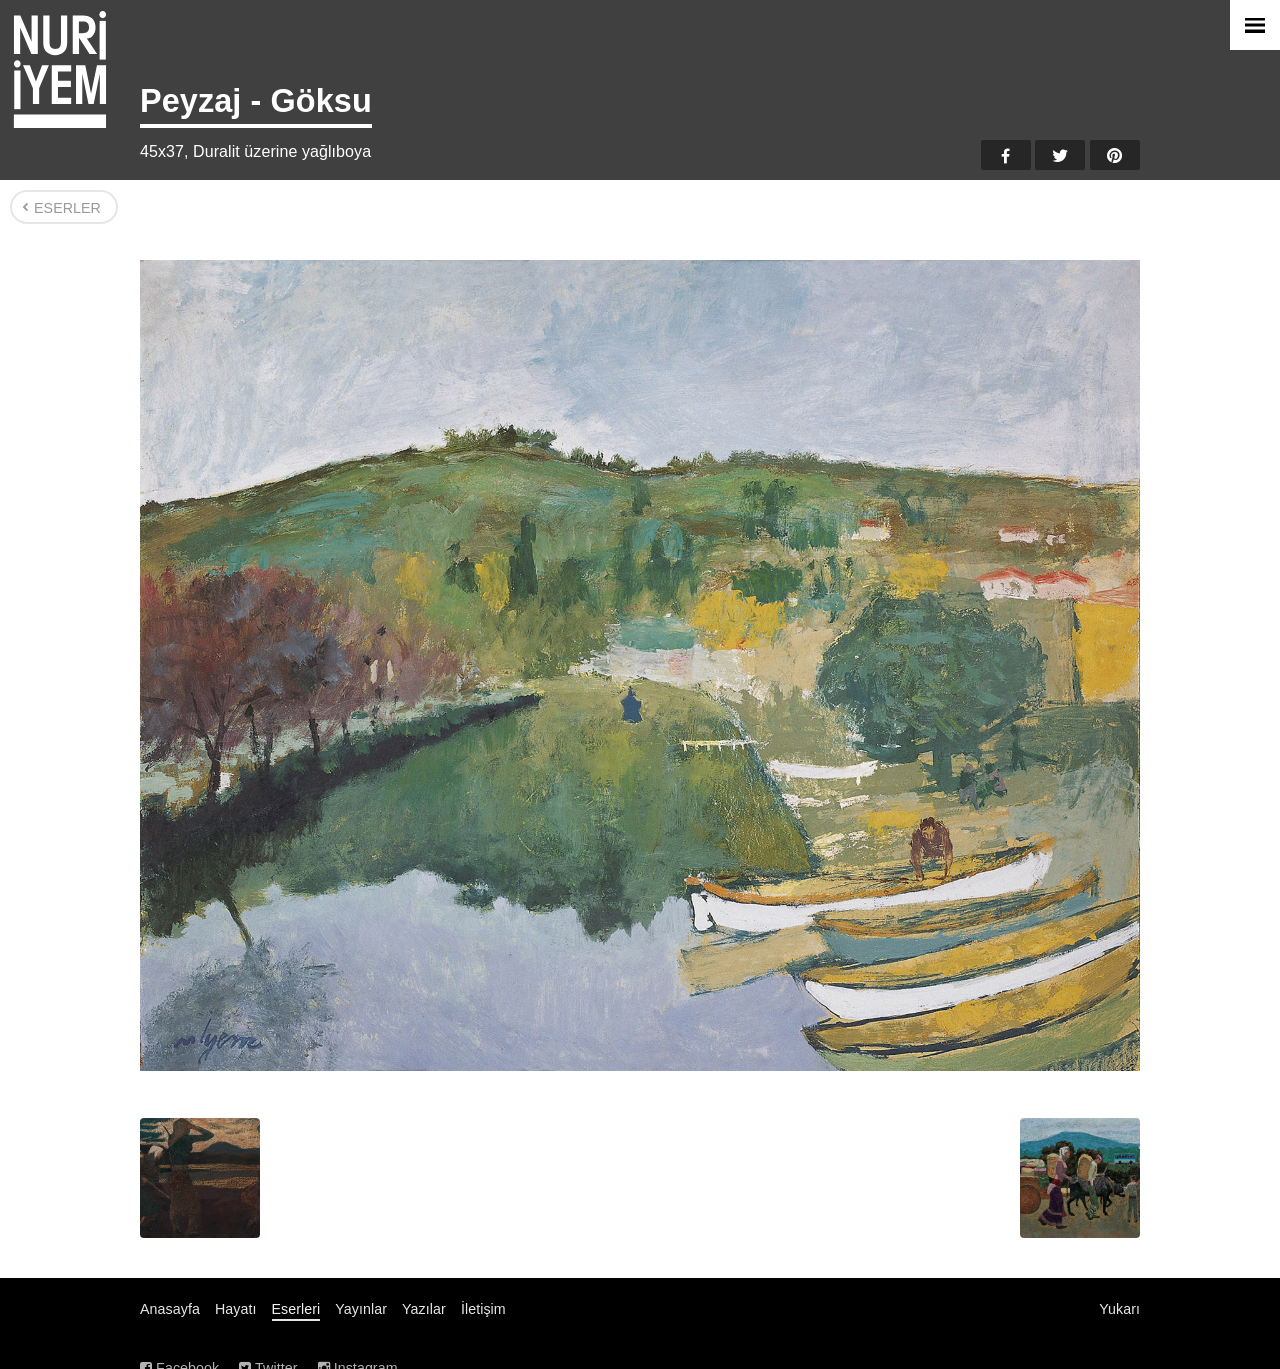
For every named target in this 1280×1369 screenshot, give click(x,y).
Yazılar (424, 1309)
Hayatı (236, 1309)
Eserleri (296, 1309)
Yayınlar (361, 1309)
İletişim (483, 1309)
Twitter (1060, 155)
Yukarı (1119, 1309)
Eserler (67, 208)
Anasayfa (170, 1309)
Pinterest (1115, 155)
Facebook (1006, 155)
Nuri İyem (60, 69)
